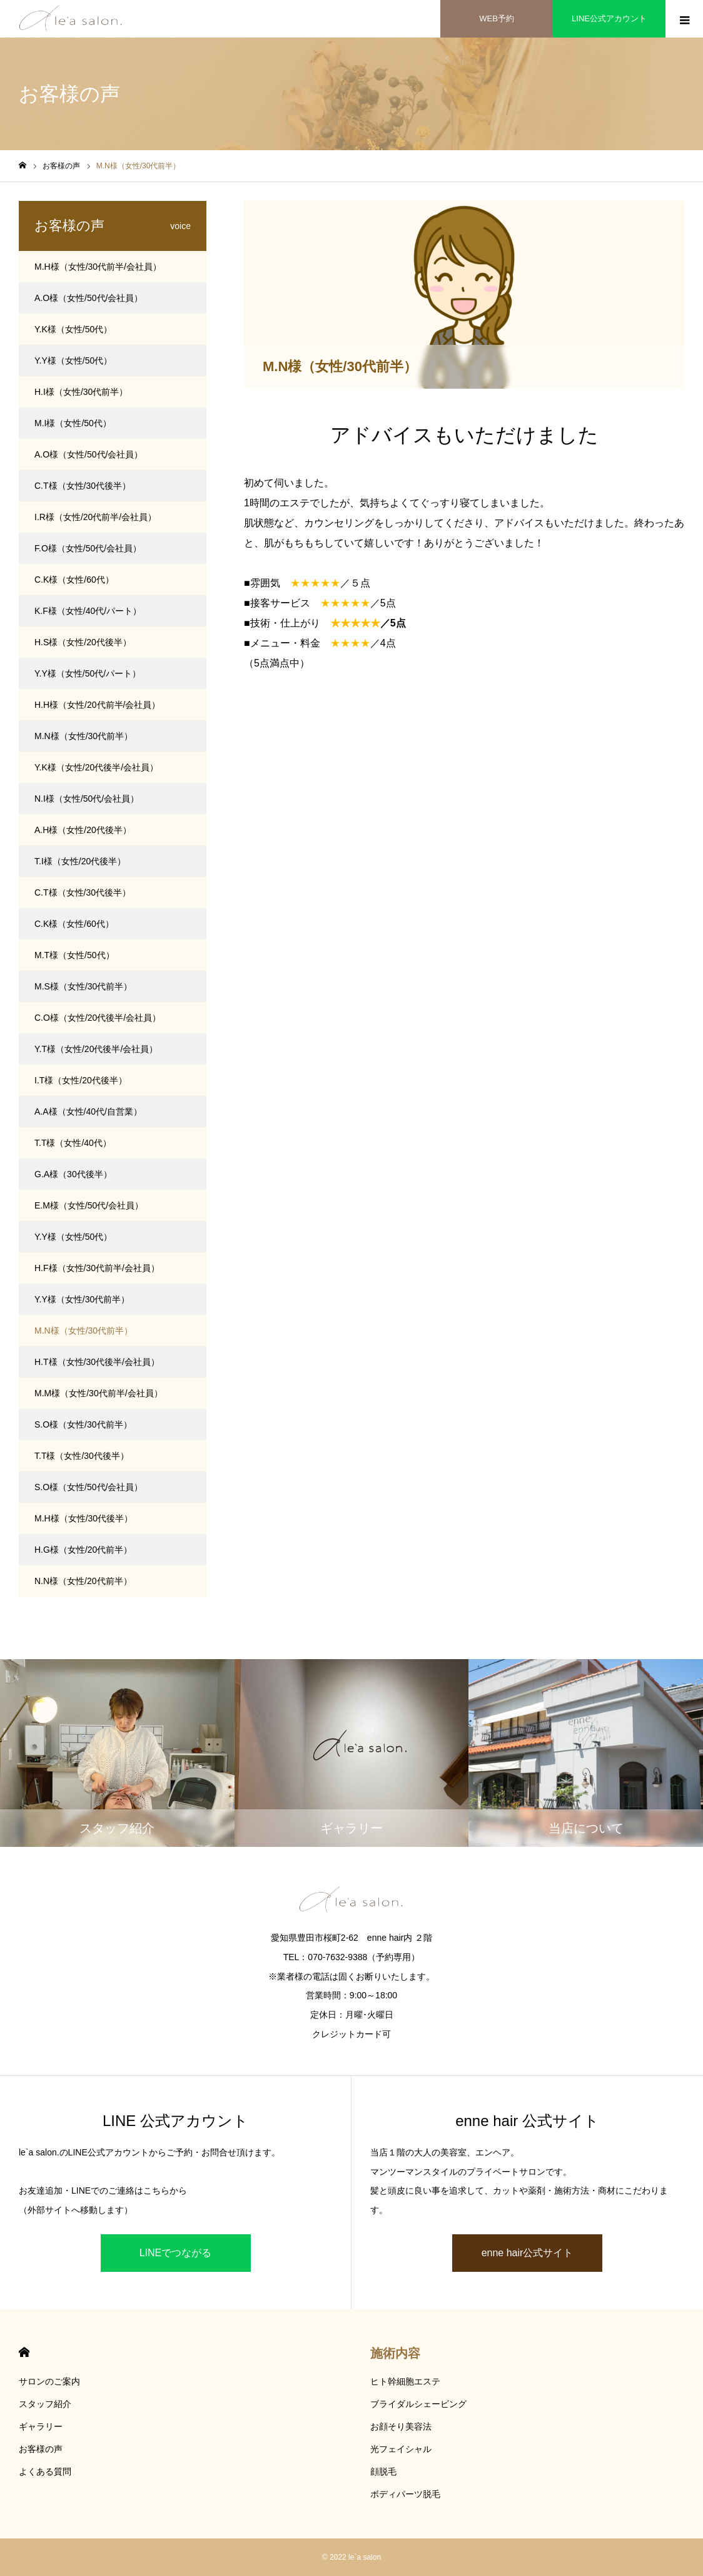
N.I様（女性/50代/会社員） (86, 799)
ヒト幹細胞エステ (405, 2381)
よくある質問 (45, 2471)
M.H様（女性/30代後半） (83, 1518)
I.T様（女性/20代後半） (80, 1080)
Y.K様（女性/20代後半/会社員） (96, 767)
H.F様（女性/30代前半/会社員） (96, 1268)
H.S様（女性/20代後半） (82, 642)
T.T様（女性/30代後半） (81, 1456)
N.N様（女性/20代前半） (83, 1581)
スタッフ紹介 (45, 2404)
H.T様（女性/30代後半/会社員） (96, 1362)
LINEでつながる (175, 2252)
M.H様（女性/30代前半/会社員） (97, 267)
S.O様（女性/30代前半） (83, 1424)
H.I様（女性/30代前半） (81, 392)
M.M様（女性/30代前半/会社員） (98, 1393)
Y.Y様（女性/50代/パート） (87, 673)
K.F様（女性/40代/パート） (87, 611)
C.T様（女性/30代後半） (82, 486)
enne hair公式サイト (528, 2252)
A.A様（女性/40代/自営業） (88, 1112)
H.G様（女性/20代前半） (83, 1550)
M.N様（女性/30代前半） (83, 736)
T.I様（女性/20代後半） (80, 861)
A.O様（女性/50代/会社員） (88, 298)
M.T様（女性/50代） (74, 955)
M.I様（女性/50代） (72, 423)
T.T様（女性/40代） (72, 1143)
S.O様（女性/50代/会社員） (88, 1487)
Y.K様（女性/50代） (73, 329)
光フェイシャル (401, 2449)
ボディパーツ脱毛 (405, 2494)
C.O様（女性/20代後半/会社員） (97, 1018)
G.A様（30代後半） (73, 1174)
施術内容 (395, 2353)
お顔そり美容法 (401, 2426)
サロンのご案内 (49, 2381)
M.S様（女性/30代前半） (83, 986)
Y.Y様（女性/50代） (73, 360)
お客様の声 (41, 2449)
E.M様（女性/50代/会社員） (88, 1205)
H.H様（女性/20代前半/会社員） (97, 705)
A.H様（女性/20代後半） (82, 830)
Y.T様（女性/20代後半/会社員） (96, 1049)
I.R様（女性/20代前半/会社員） (95, 517)
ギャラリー (41, 2426)
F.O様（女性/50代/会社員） (87, 548)
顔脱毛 (383, 2471)
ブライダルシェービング (418, 2404)
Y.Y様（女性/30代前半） (81, 1299)
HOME (24, 2352)
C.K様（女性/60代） (74, 580)
